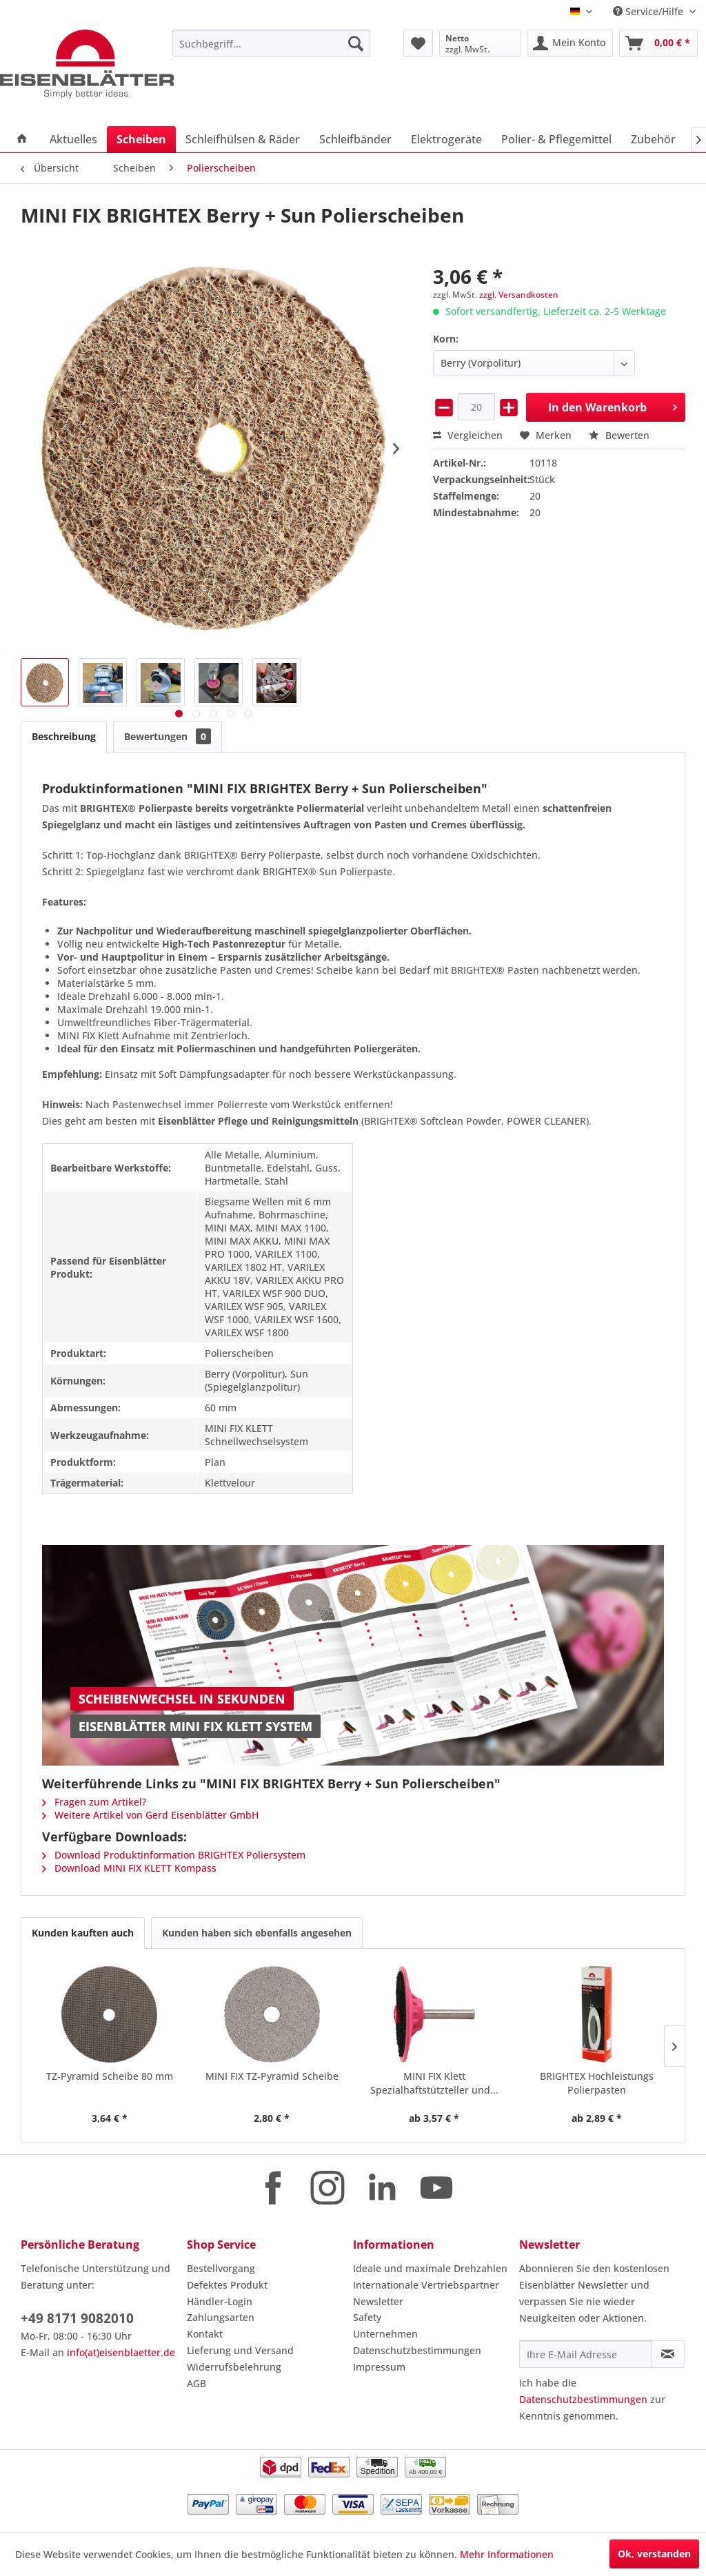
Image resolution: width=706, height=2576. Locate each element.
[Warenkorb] (658, 43)
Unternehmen (385, 2333)
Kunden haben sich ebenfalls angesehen (257, 1932)
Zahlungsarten (220, 2317)
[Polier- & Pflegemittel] (556, 139)
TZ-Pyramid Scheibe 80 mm (109, 2076)
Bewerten (619, 435)
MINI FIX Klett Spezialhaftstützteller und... (434, 2082)
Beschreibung (64, 736)
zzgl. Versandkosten (518, 294)
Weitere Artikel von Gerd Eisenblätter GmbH (150, 1814)
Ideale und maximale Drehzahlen (430, 2268)
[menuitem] (271, 43)
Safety (367, 2317)
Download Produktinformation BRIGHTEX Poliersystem (173, 1854)
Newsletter (378, 2301)
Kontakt (205, 2333)
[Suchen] (355, 43)
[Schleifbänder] (355, 139)
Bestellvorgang (221, 2268)
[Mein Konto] (570, 43)
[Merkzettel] (418, 43)
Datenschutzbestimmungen (417, 2350)
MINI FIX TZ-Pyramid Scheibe (272, 2076)
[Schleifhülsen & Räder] (243, 139)
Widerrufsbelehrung (234, 2366)
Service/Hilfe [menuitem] (649, 11)
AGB (196, 2383)
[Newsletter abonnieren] (668, 2354)
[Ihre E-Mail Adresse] (585, 2354)
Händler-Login (219, 2301)
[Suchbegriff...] (271, 43)
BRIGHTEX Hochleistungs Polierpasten (597, 2082)
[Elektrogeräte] (446, 139)
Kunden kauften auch (83, 1932)
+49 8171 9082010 (77, 2318)
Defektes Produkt (227, 2284)
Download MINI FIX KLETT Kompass (129, 1867)
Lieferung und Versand (240, 2350)
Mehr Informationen (507, 2554)
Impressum (379, 2366)
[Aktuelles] (73, 139)
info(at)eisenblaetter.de (121, 2352)
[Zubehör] (653, 139)
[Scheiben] (141, 139)
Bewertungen (167, 736)
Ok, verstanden (654, 2553)
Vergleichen (468, 435)
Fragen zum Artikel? (94, 1801)
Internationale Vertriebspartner (426, 2284)
